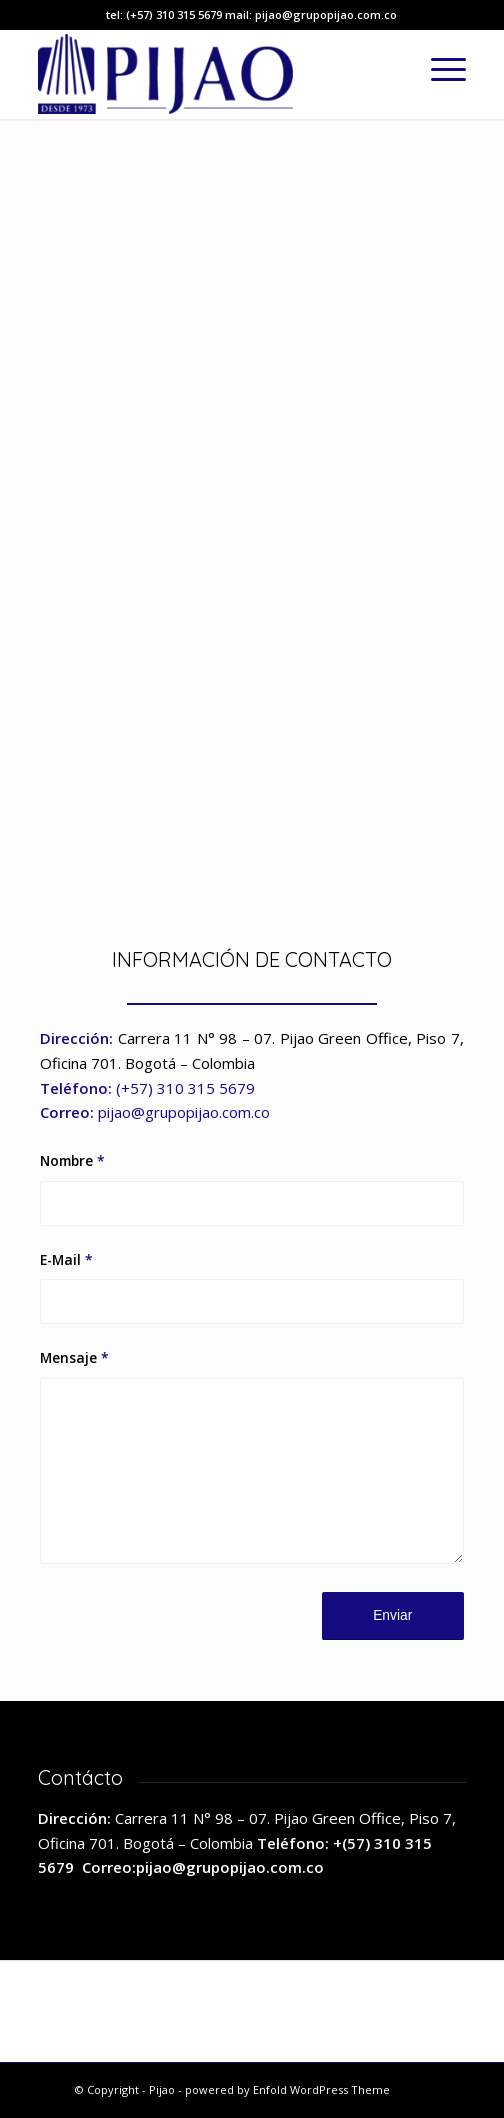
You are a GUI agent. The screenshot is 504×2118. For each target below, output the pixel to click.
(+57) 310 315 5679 (185, 1088)
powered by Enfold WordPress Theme (287, 2089)
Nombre (72, 1160)
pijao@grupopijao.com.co (184, 1112)
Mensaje (74, 1357)
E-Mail (66, 1259)
